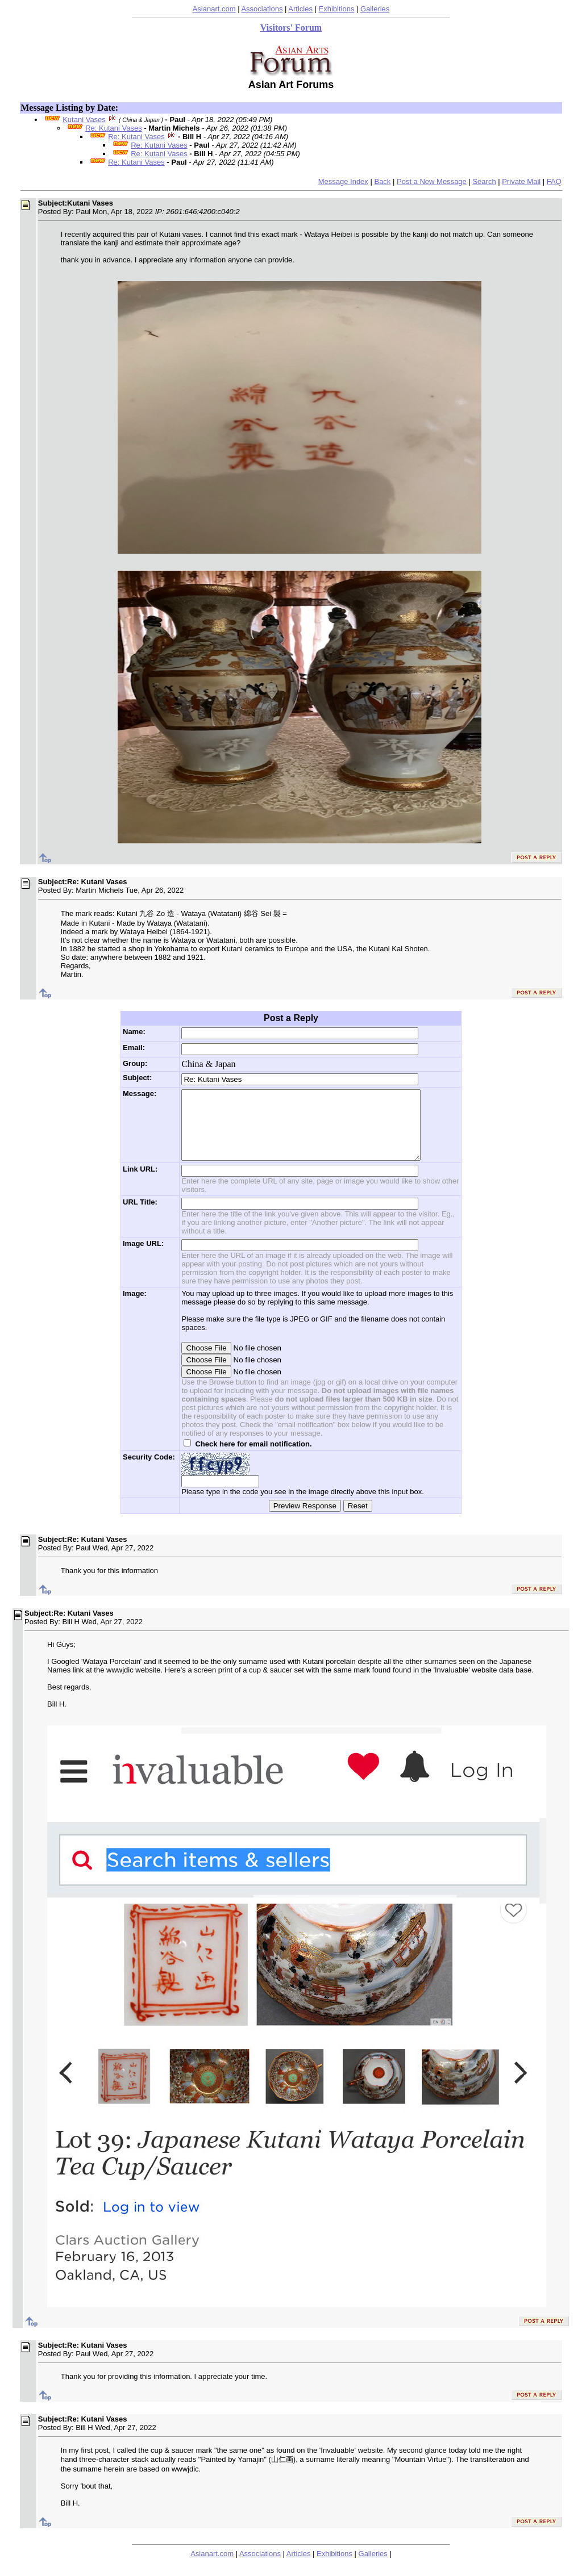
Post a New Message (432, 181)
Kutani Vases (84, 119)
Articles (300, 9)
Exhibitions (337, 9)
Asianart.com (214, 9)
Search (484, 181)
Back (382, 181)
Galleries (374, 9)
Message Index (343, 181)
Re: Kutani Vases (113, 128)
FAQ (554, 181)
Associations (261, 9)
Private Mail (521, 181)
